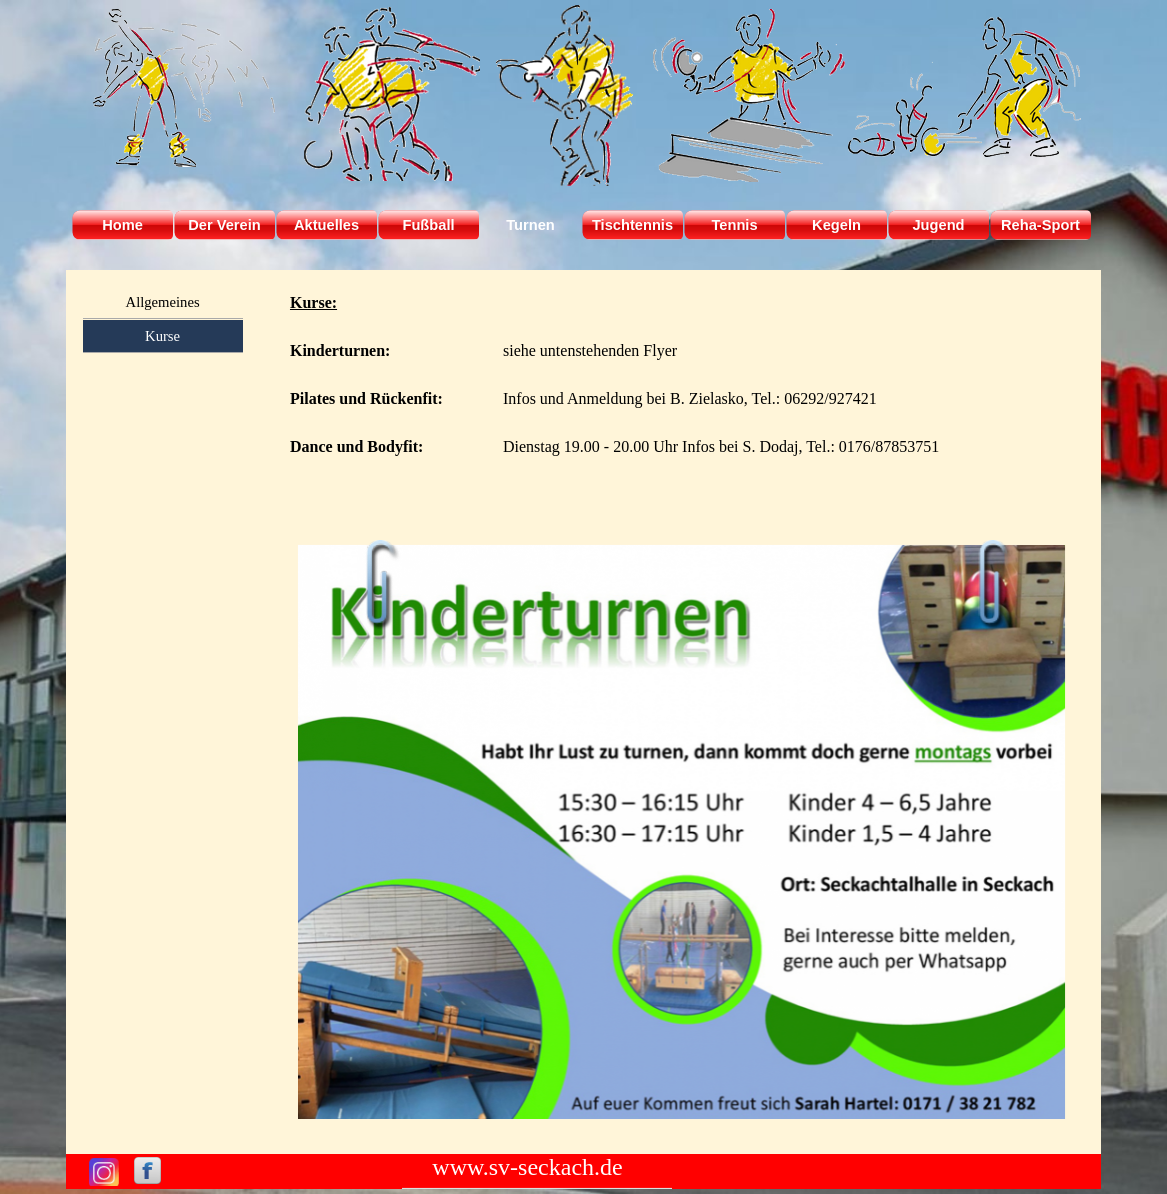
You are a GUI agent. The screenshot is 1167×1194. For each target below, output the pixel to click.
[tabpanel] (682, 400)
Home (122, 225)
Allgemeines (163, 302)
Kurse (162, 336)
